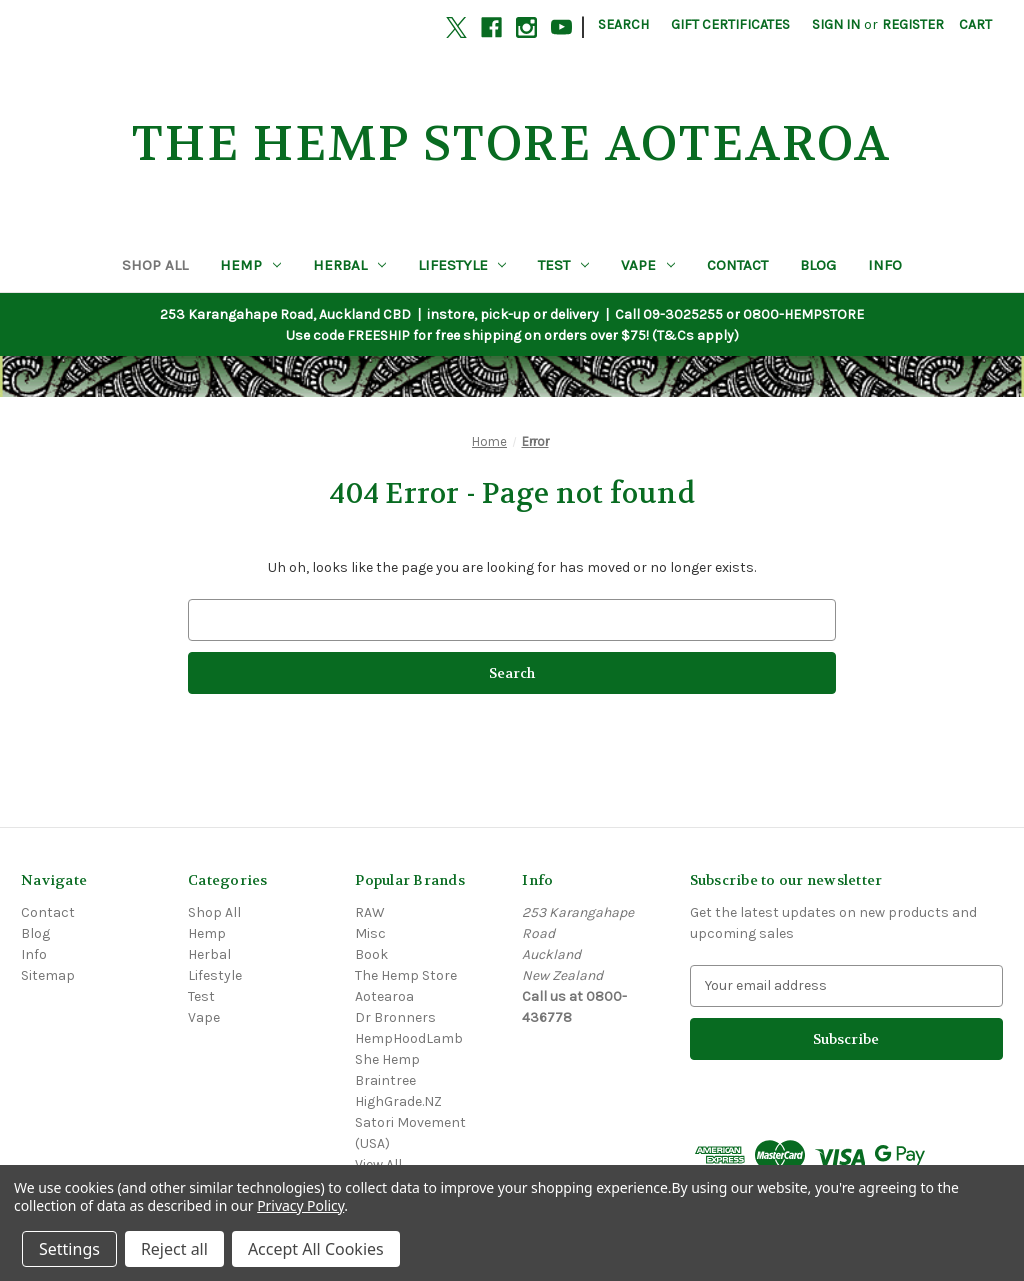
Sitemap (48, 975)
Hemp (250, 265)
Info (885, 265)
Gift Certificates (730, 24)
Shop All (155, 265)
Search (623, 24)
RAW (370, 912)
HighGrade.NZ (398, 1101)
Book (371, 954)
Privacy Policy (300, 1205)
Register (913, 24)
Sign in (836, 24)
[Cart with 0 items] (975, 24)
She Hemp (387, 1059)
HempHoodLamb (409, 1038)
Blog (818, 265)
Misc (370, 933)
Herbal (349, 265)
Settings (69, 1249)
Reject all (174, 1249)
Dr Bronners (395, 1017)
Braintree (385, 1080)
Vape (648, 265)
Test (563, 265)
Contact (737, 265)
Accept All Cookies (316, 1249)
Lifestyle (462, 265)
